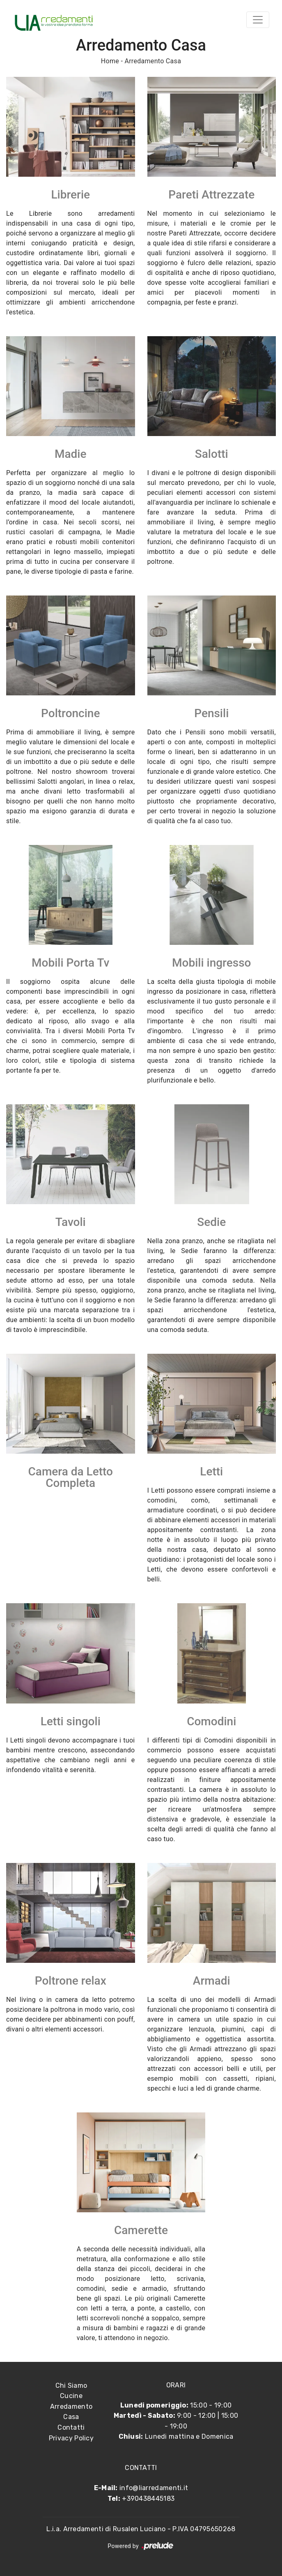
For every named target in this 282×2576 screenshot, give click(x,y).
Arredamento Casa (152, 61)
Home (110, 61)
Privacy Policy (71, 2438)
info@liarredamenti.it (153, 2488)
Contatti (71, 2427)
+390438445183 (148, 2498)
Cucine (71, 2396)
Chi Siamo (71, 2385)
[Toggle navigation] (257, 20)
